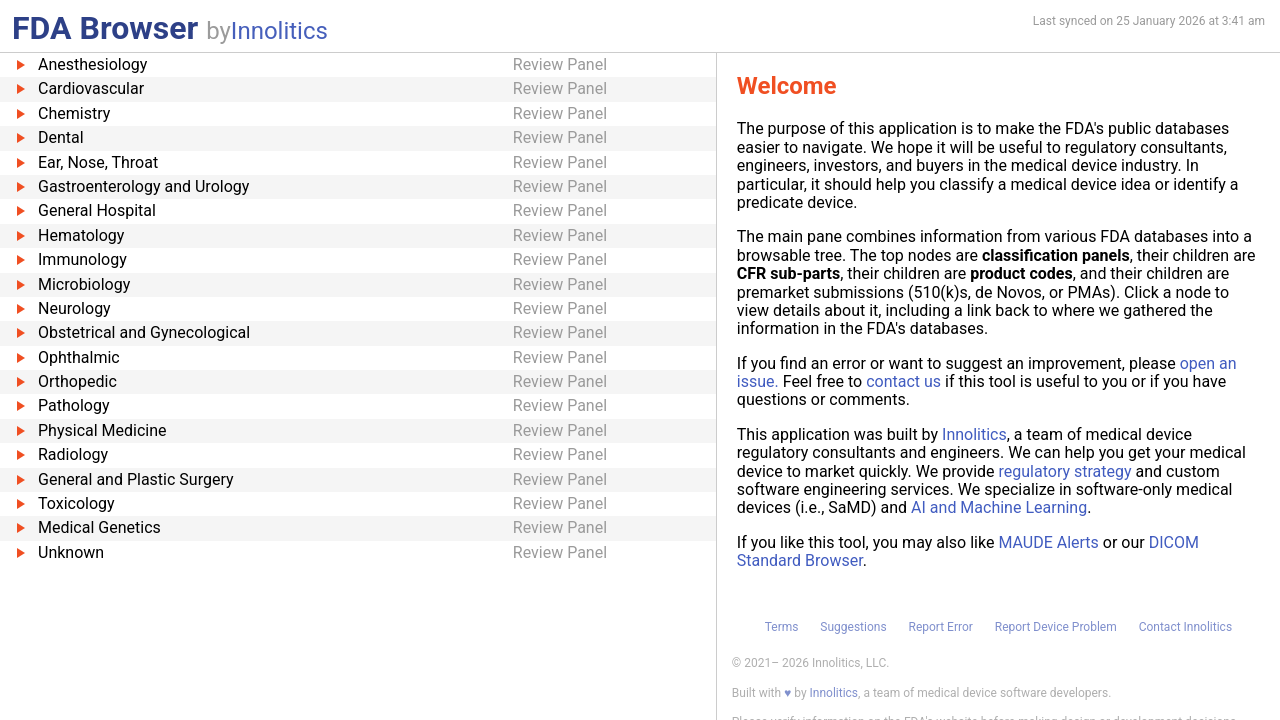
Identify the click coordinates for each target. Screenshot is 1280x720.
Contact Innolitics (1185, 627)
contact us (903, 381)
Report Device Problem (1056, 627)
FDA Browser (105, 28)
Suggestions (853, 627)
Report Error (940, 627)
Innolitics (279, 31)
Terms (782, 627)
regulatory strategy (1065, 471)
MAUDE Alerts (1048, 542)
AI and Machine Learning (999, 507)
